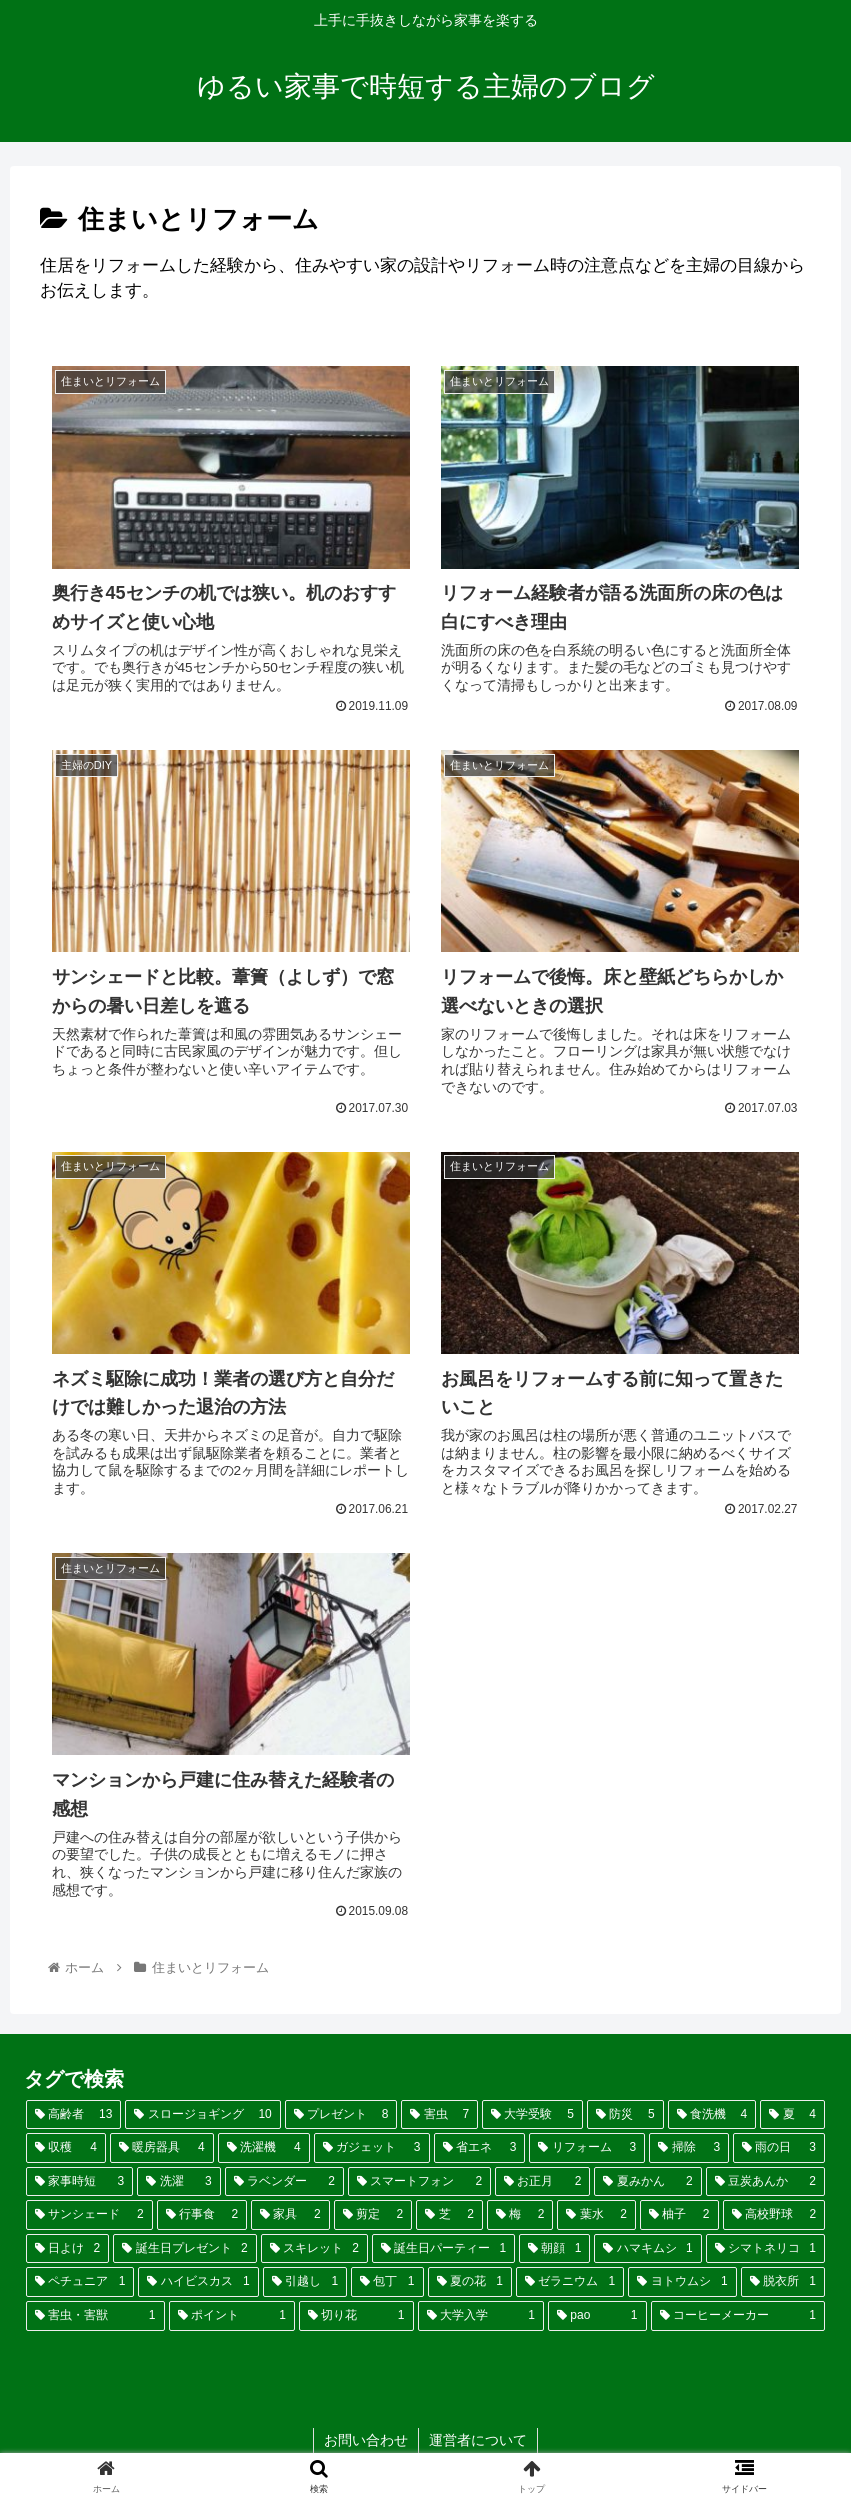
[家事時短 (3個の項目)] (79, 2182)
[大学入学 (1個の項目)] (481, 2316)
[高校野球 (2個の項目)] (774, 2215)
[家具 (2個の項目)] (290, 2215)
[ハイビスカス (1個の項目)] (198, 2282)
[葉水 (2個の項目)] (596, 2215)
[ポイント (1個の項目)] (232, 2316)
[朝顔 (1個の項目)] (554, 2249)
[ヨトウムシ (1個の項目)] (682, 2282)
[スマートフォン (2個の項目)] (419, 2182)
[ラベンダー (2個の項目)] (284, 2182)
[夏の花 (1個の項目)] (470, 2282)
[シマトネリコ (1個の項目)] (765, 2249)
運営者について (478, 2440)
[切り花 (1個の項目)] (356, 2316)
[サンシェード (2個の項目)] (89, 2215)
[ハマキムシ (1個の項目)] (647, 2249)
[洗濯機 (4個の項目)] (264, 2148)
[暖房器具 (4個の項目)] (162, 2148)
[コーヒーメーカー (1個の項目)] (738, 2316)
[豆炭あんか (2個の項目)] (765, 2182)
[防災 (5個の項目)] (625, 2115)
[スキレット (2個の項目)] (314, 2249)
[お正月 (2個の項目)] (542, 2182)
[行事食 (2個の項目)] (202, 2215)
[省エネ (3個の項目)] (480, 2148)
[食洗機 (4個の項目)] (712, 2115)
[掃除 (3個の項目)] (689, 2148)
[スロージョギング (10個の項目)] (202, 2115)
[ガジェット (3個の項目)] (372, 2148)
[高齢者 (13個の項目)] (73, 2115)
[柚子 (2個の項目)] (679, 2215)
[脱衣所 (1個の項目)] (783, 2282)
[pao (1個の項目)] (597, 2316)
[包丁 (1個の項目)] (387, 2282)
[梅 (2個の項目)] (520, 2215)
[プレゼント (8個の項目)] (341, 2115)
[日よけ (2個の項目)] (67, 2249)
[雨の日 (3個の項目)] (779, 2148)
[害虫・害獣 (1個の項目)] (95, 2316)
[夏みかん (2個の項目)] (647, 2182)
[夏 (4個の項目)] (792, 2115)
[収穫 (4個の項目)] (66, 2148)
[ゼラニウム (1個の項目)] (570, 2282)
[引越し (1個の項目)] (305, 2282)
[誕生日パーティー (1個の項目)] (443, 2249)
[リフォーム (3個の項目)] (587, 2148)
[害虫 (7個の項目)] (439, 2115)
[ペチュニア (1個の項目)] (80, 2282)
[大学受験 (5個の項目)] (532, 2115)
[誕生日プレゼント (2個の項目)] (184, 2249)
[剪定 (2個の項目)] (373, 2215)
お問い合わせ (366, 2440)
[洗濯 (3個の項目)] (178, 2182)
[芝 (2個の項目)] (449, 2215)
